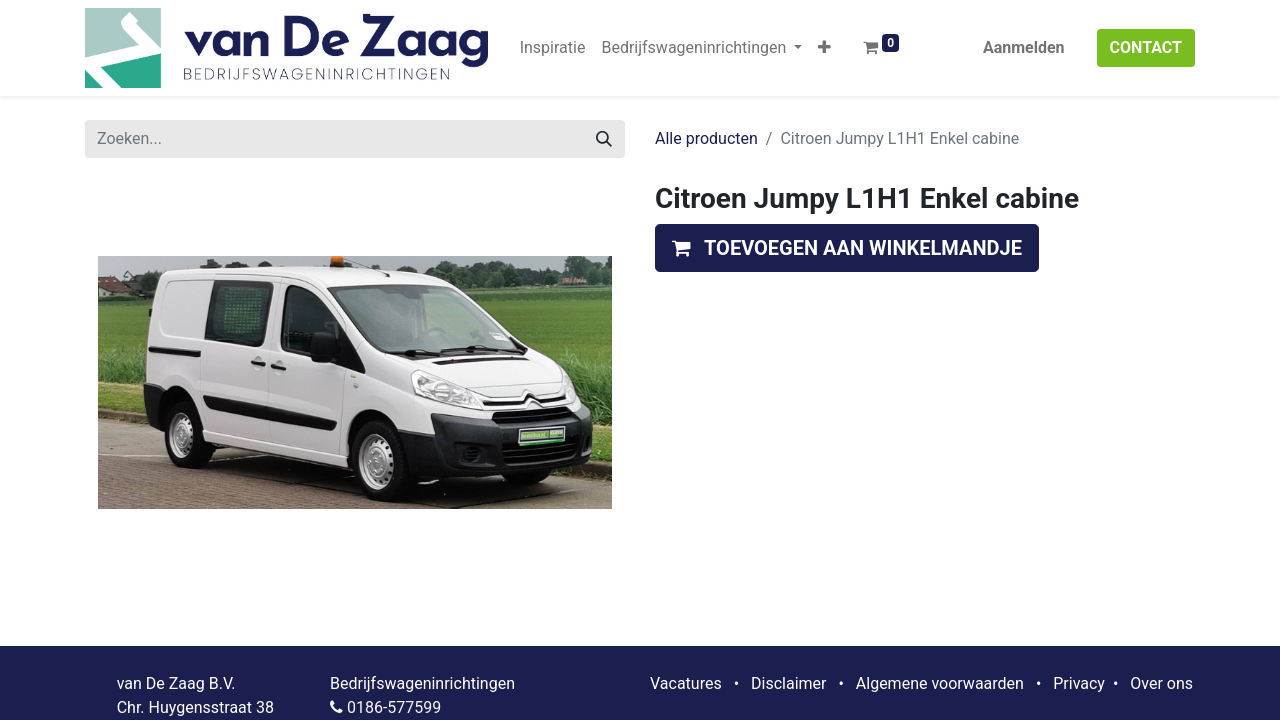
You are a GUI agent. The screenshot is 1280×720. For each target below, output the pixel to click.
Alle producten (706, 138)
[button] (824, 48)
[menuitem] (553, 48)
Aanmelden (1024, 47)
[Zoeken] (604, 139)
